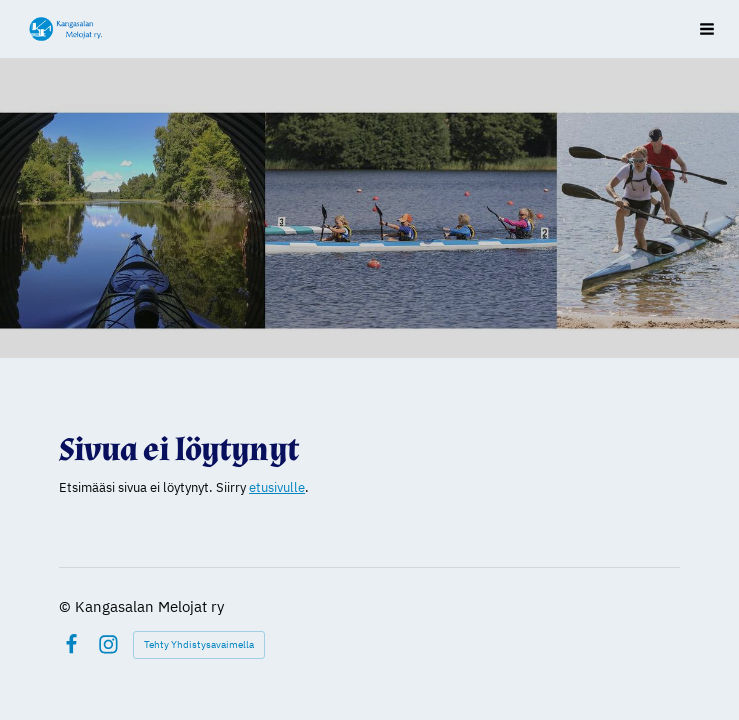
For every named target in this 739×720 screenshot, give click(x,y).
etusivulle (277, 487)
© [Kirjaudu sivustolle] (67, 606)
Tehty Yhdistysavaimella (199, 644)
